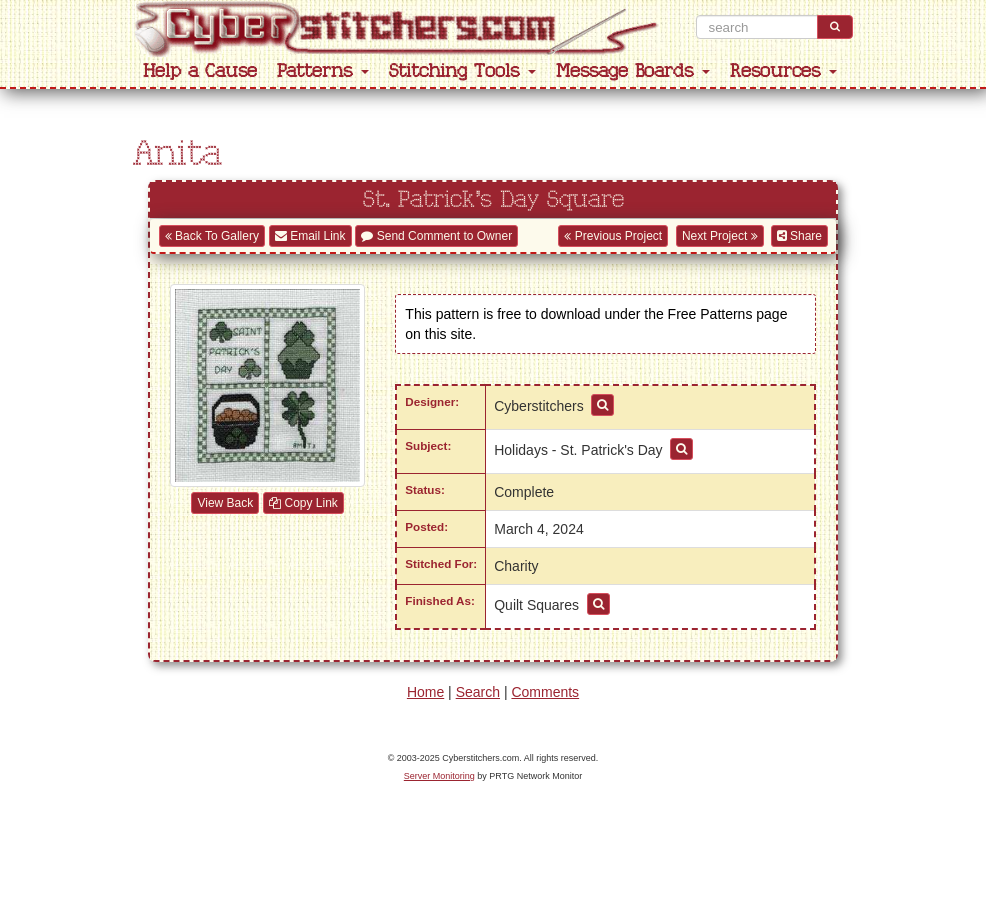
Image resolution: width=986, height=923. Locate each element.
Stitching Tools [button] (462, 71)
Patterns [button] (323, 71)
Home (425, 692)
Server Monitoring (439, 776)
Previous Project (613, 236)
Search (478, 692)
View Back (225, 503)
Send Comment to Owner (436, 236)
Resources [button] (783, 71)
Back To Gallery (212, 236)
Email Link (310, 236)
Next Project (720, 236)
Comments (545, 692)
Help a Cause (200, 71)
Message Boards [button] (633, 71)
